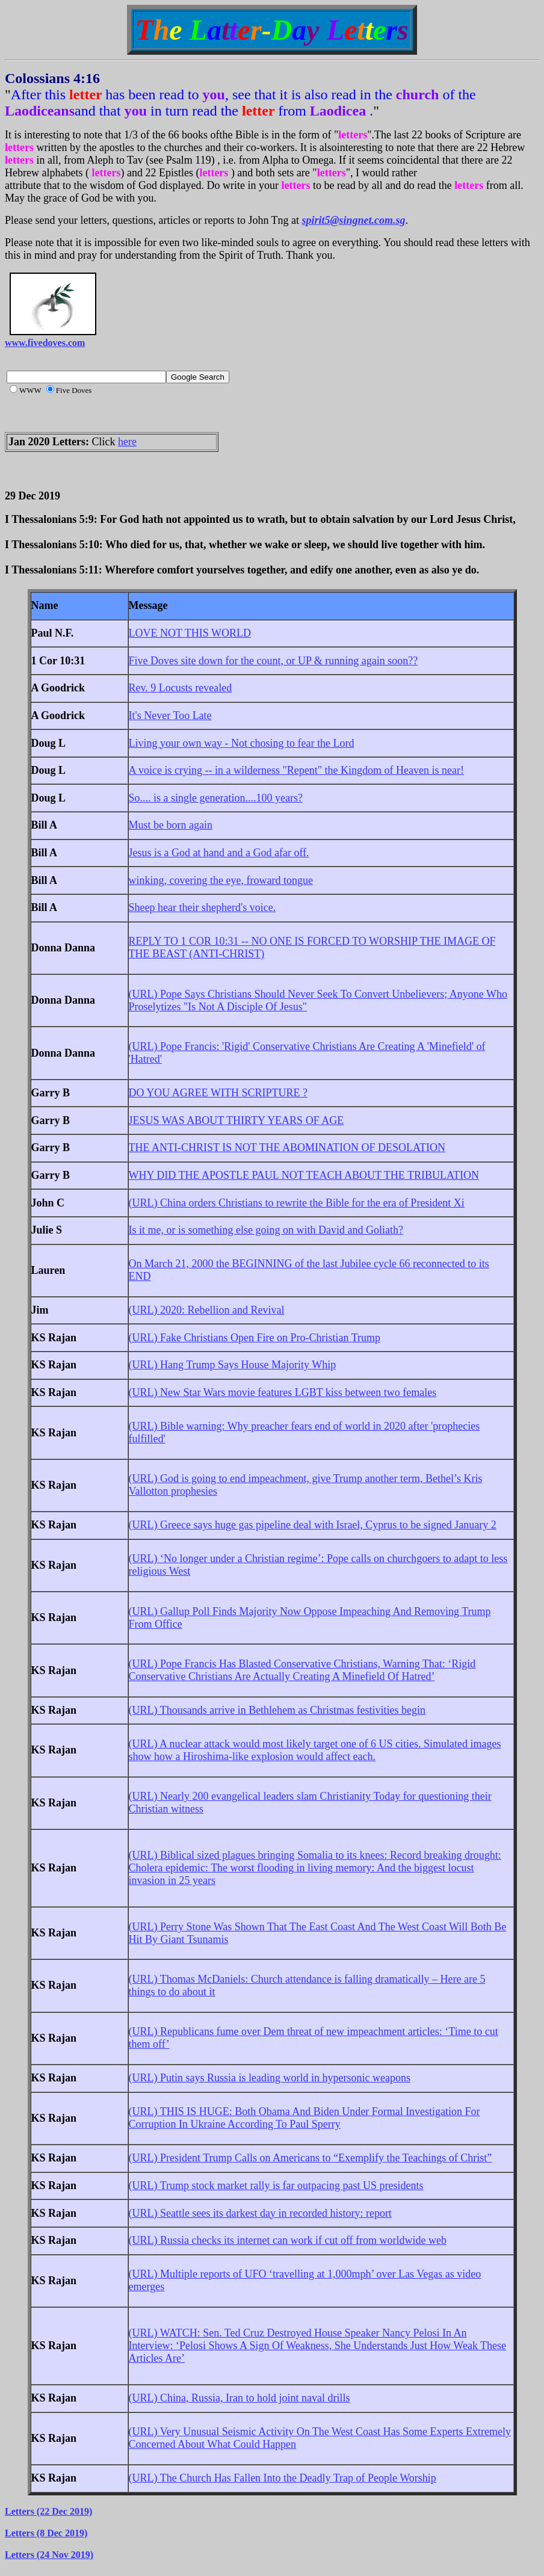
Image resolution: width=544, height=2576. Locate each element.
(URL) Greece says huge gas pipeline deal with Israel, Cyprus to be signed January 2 (312, 1525)
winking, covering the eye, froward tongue (221, 880)
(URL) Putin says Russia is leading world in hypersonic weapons (269, 2078)
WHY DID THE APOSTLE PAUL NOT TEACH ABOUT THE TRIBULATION (304, 1175)
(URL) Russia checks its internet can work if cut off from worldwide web (288, 2240)
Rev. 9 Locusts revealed (180, 688)
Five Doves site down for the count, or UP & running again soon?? (273, 661)
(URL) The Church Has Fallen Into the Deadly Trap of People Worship (282, 2478)
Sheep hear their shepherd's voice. (202, 907)
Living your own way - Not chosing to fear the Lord (241, 743)
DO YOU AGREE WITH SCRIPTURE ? (218, 1093)
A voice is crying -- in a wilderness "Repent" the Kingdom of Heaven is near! (297, 770)
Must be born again (170, 825)
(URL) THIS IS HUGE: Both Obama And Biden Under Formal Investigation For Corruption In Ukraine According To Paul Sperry (304, 2117)
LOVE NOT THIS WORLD (190, 633)
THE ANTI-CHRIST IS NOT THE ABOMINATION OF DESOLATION (287, 1147)
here (127, 442)
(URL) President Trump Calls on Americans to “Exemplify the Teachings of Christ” (310, 2158)
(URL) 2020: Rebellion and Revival (207, 1310)
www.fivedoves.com (45, 343)
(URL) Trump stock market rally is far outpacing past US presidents (276, 2185)
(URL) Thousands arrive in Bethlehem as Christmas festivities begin (277, 1710)
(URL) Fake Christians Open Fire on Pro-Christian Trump (255, 1338)
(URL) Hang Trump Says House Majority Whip (232, 1365)
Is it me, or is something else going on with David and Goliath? (266, 1230)
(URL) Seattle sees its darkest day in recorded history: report (260, 2213)
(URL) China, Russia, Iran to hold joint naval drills (239, 2398)
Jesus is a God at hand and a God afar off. (219, 853)
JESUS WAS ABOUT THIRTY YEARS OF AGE (236, 1120)
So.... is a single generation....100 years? (216, 798)
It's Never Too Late (170, 715)
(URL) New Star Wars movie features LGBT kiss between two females (283, 1392)
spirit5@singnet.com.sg (354, 220)
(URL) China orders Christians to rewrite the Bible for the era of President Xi (297, 1203)
